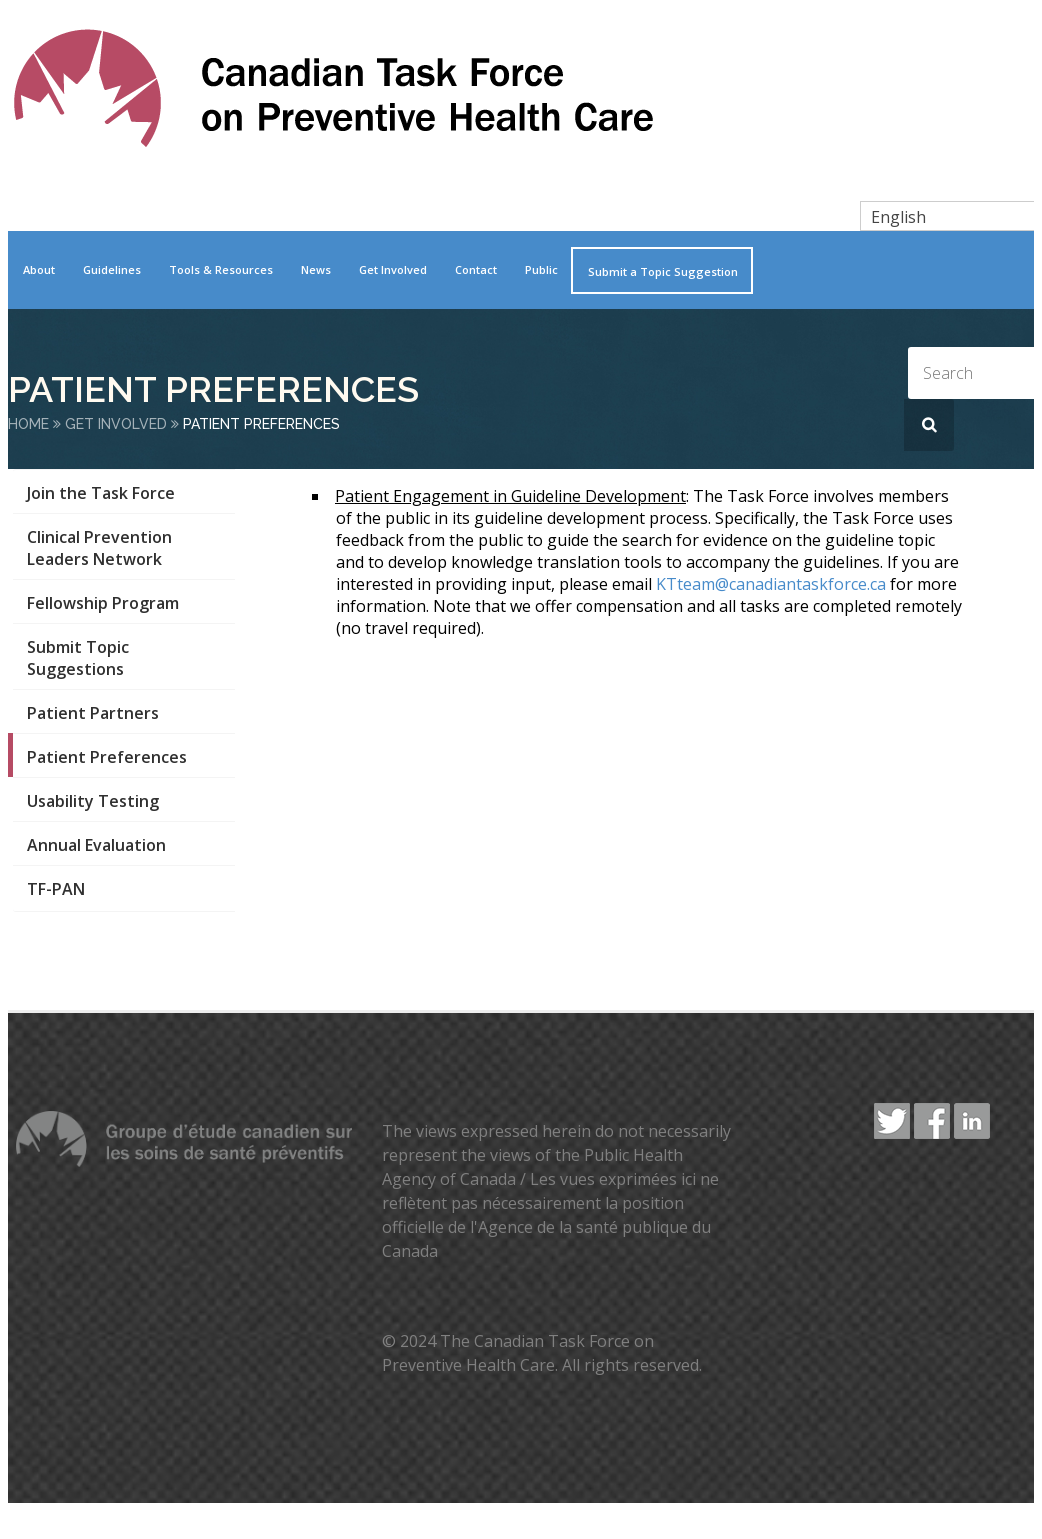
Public (541, 269)
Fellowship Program (103, 603)
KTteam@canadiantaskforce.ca (771, 584)
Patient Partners (93, 713)
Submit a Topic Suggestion (663, 271)
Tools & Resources (221, 269)
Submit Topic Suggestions (78, 658)
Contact (476, 269)
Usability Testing (93, 801)
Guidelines (112, 269)
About (39, 269)
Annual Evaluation (96, 845)
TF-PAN (56, 889)
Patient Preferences (107, 757)
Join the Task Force (101, 493)
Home (28, 424)
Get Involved (393, 269)
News (316, 269)
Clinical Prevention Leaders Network (99, 548)
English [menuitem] (898, 217)
